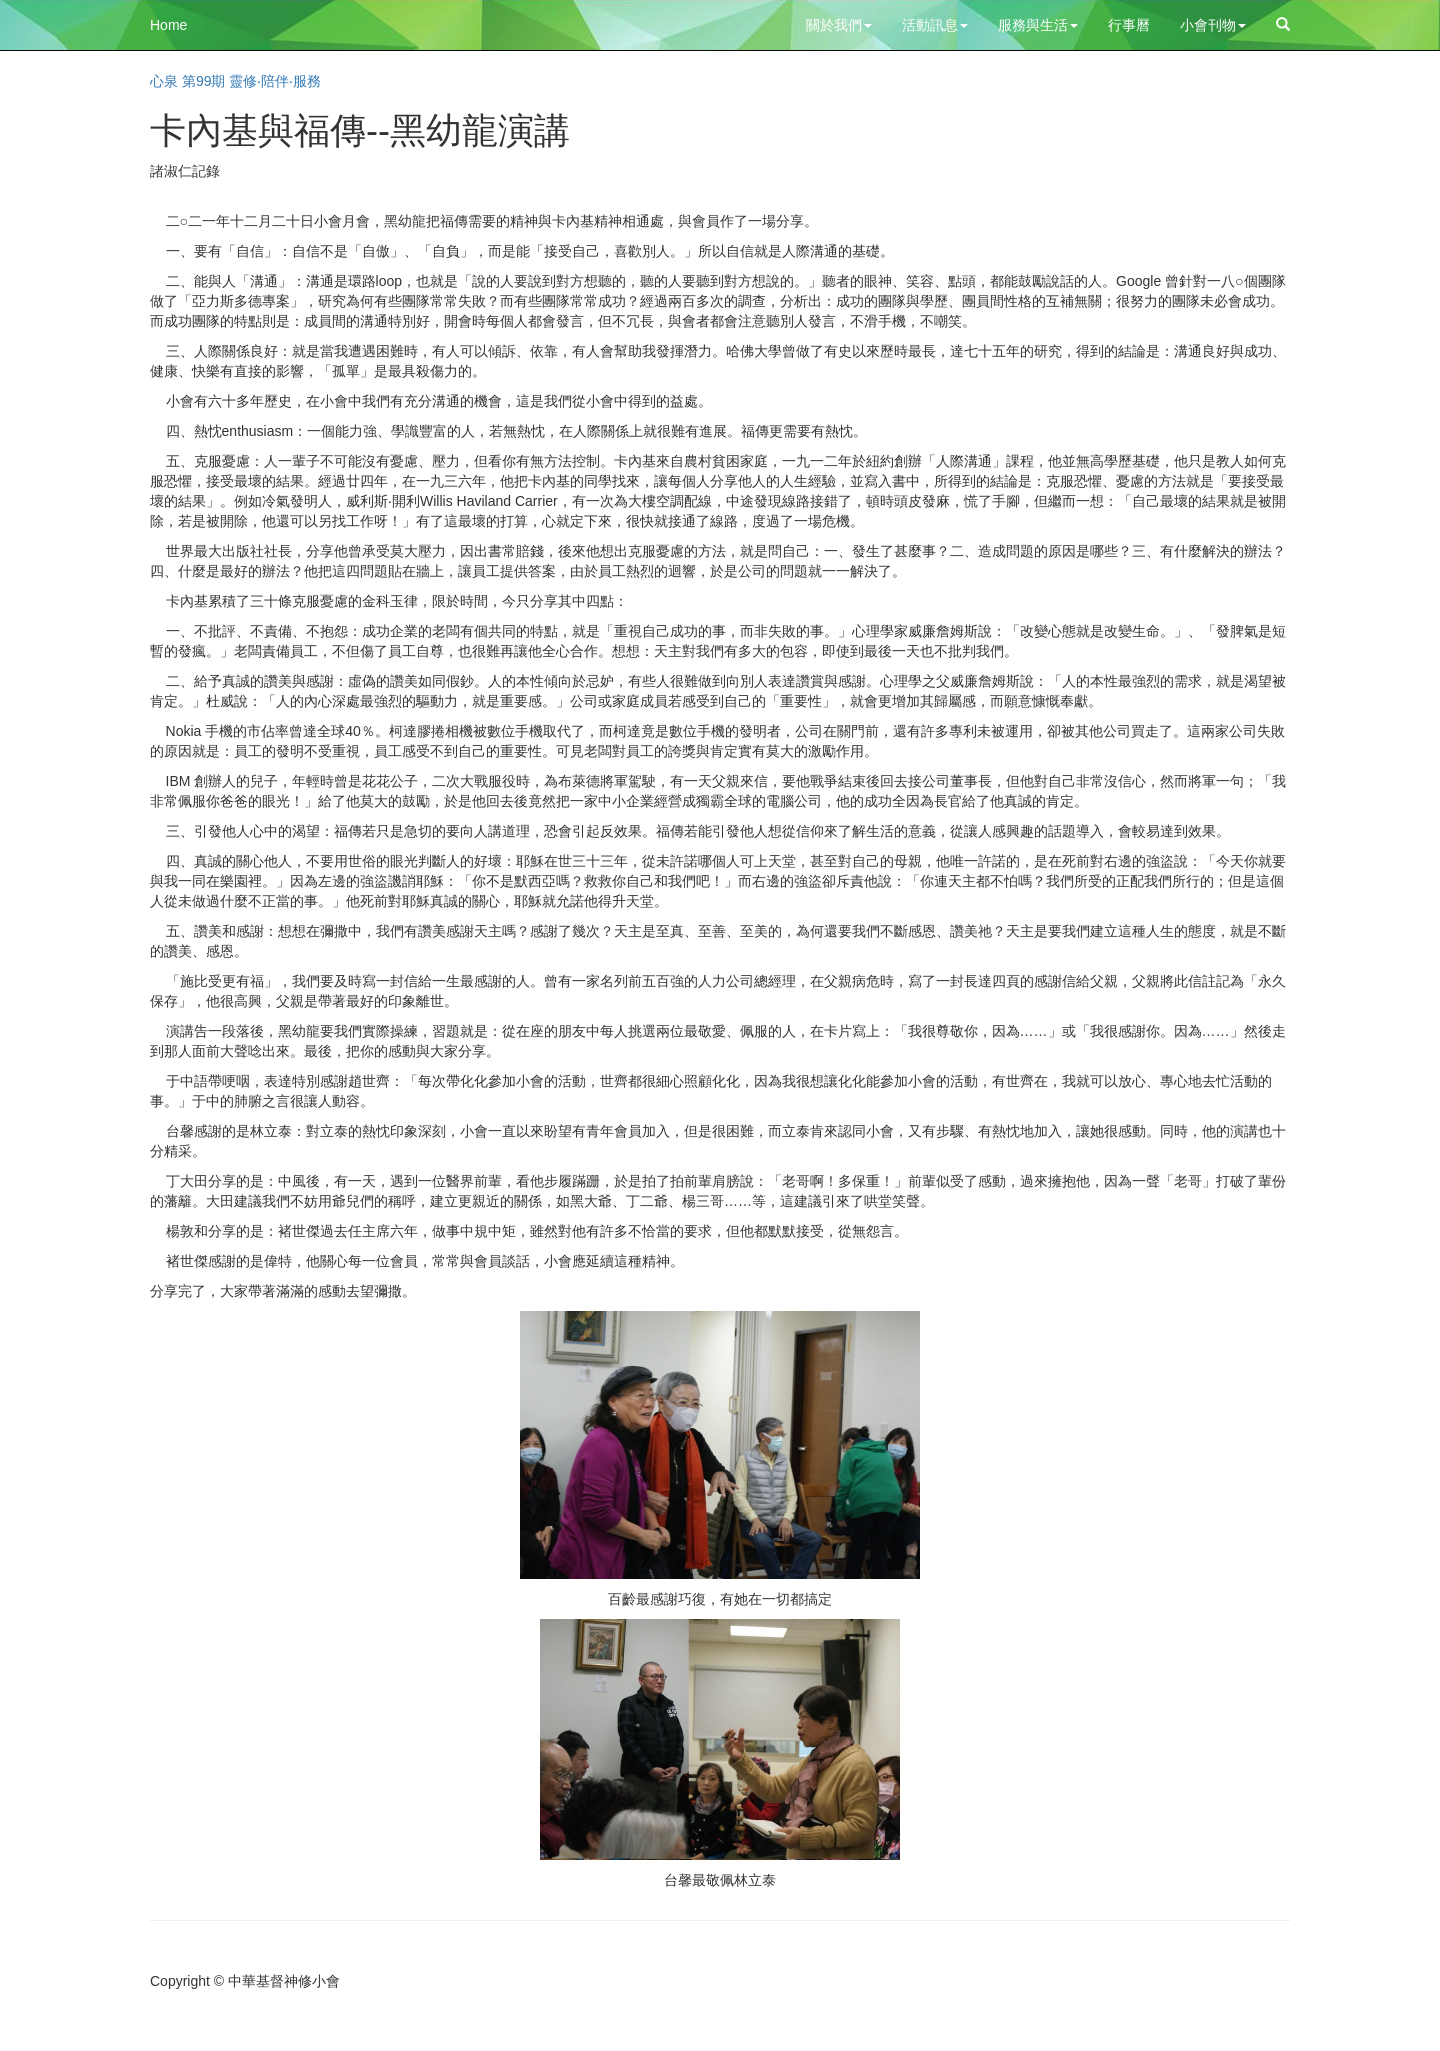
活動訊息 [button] (935, 25)
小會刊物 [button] (1213, 25)
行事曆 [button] (1129, 25)
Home (168, 25)
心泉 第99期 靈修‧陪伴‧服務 (235, 81)
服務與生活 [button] (1038, 25)
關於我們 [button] (839, 25)
